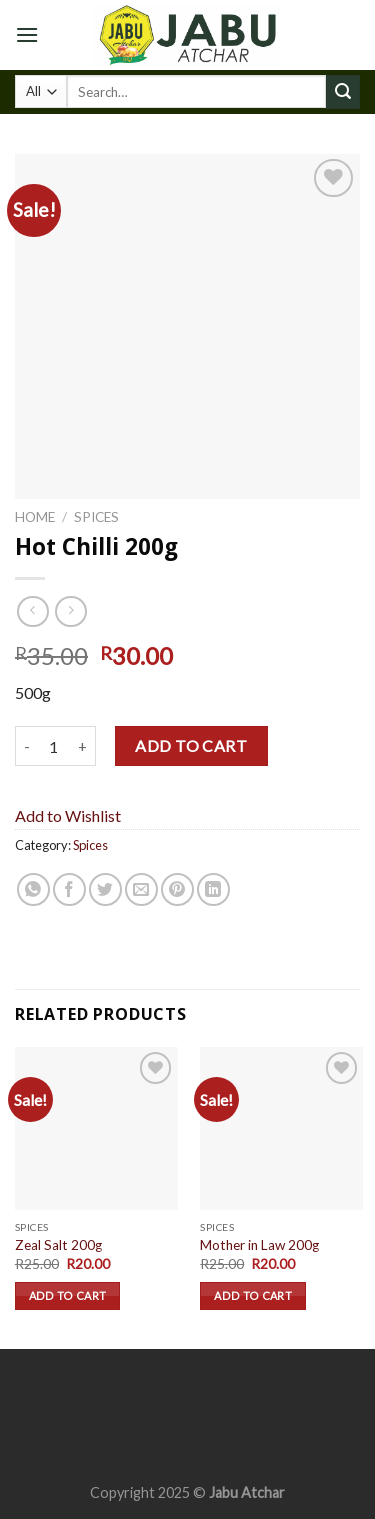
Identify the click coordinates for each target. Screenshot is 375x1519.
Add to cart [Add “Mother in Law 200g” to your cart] (253, 1295)
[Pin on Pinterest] (177, 889)
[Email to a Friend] (141, 889)
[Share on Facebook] (69, 889)
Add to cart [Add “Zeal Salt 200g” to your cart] (68, 1295)
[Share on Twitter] (105, 889)
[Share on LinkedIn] (213, 889)
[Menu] (27, 34)
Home (35, 517)
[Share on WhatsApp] (33, 889)
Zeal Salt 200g (58, 1245)
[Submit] (343, 92)
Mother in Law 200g (259, 1245)
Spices (96, 517)
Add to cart (191, 745)
